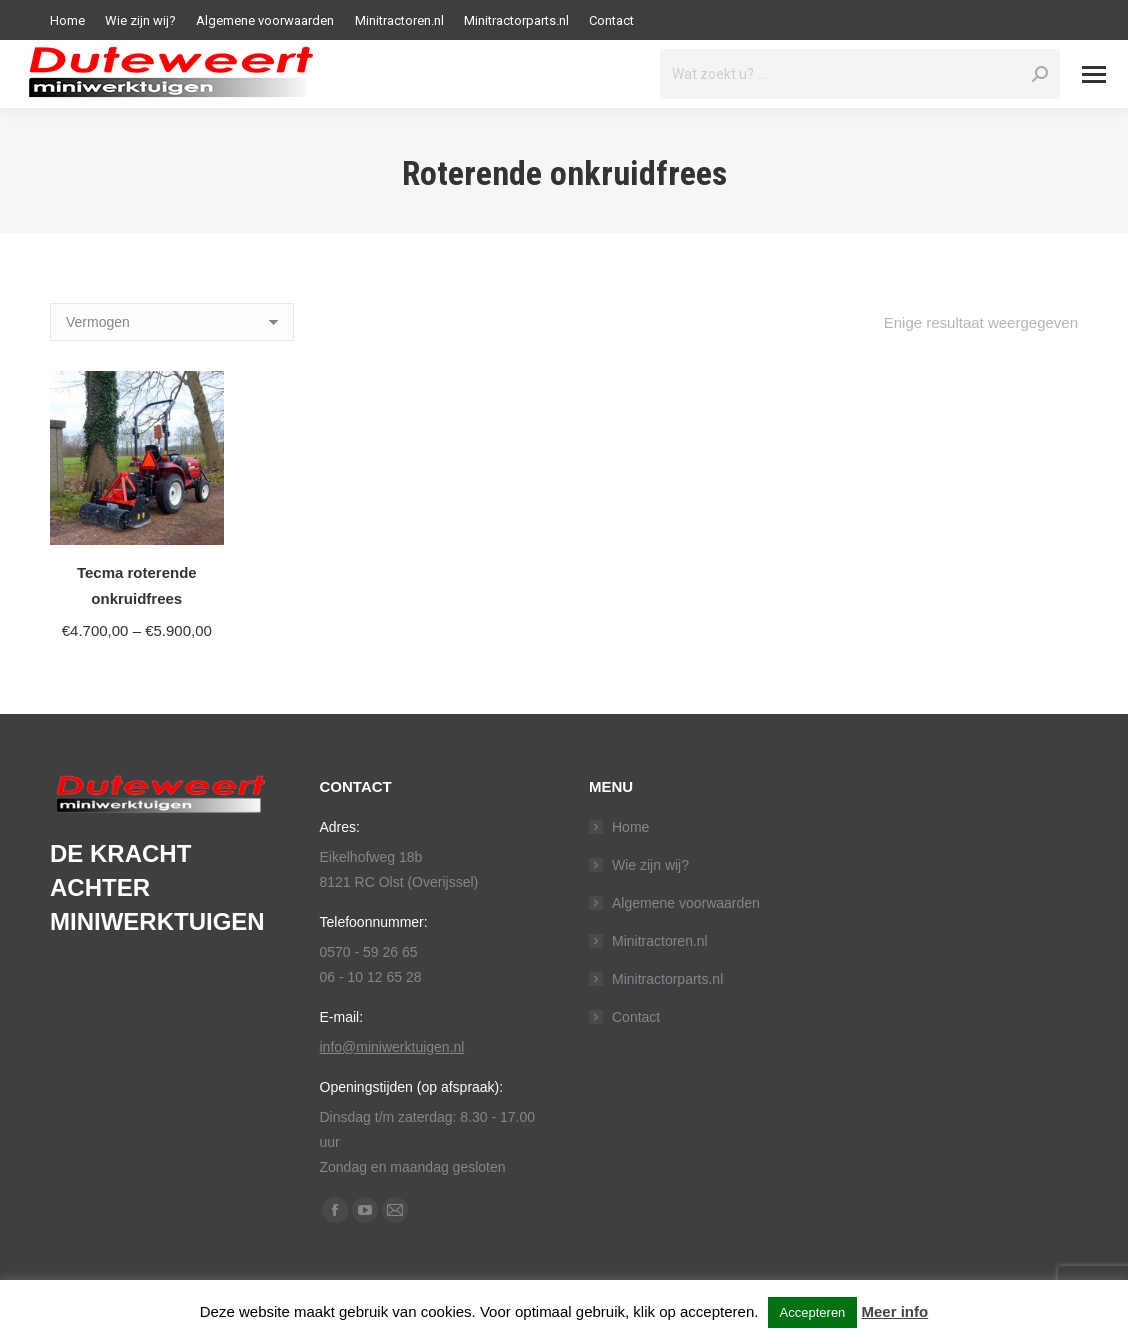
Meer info (895, 1311)
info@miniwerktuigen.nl (392, 1047)
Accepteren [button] (813, 1312)
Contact (636, 1017)
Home (630, 827)
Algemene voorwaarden (686, 903)
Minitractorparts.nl (667, 979)
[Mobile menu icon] (1094, 74)
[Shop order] (172, 322)
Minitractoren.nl (660, 941)
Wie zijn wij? (650, 865)
